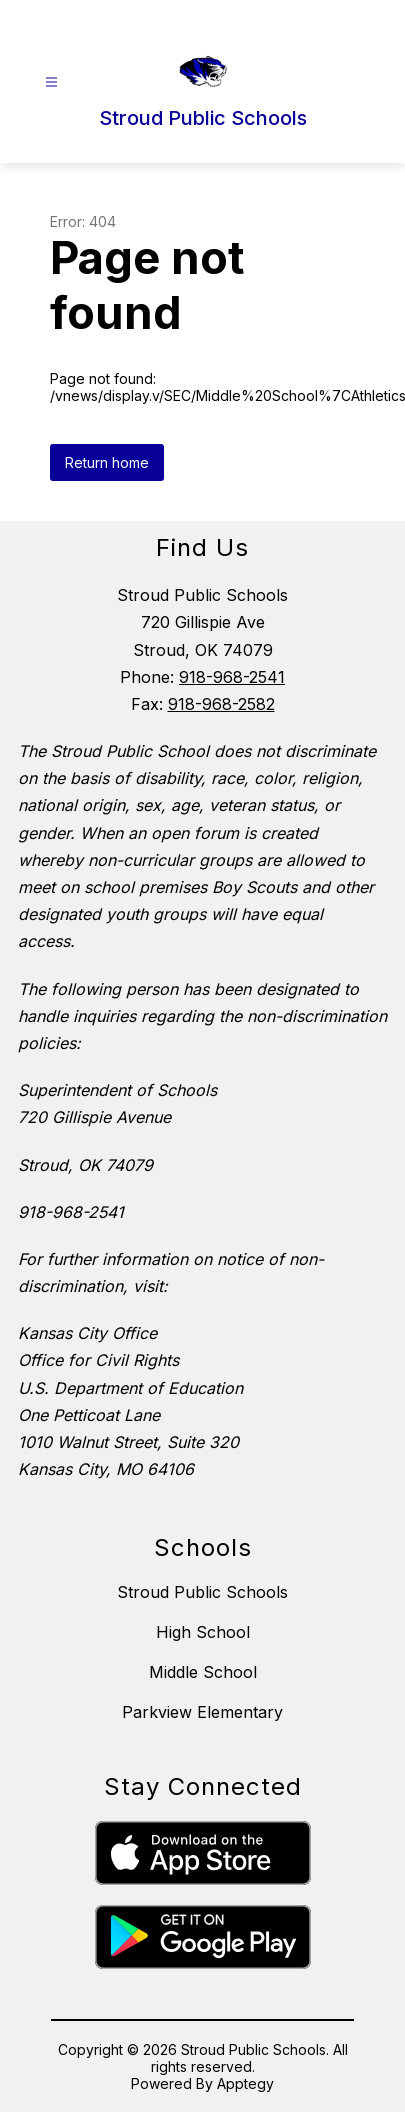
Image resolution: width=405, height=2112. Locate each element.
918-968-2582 (221, 704)
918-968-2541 (232, 677)
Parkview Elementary (202, 1712)
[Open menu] (51, 82)
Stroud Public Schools (202, 1592)
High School (203, 1632)
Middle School (203, 1672)
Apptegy (245, 2083)
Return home (107, 462)
